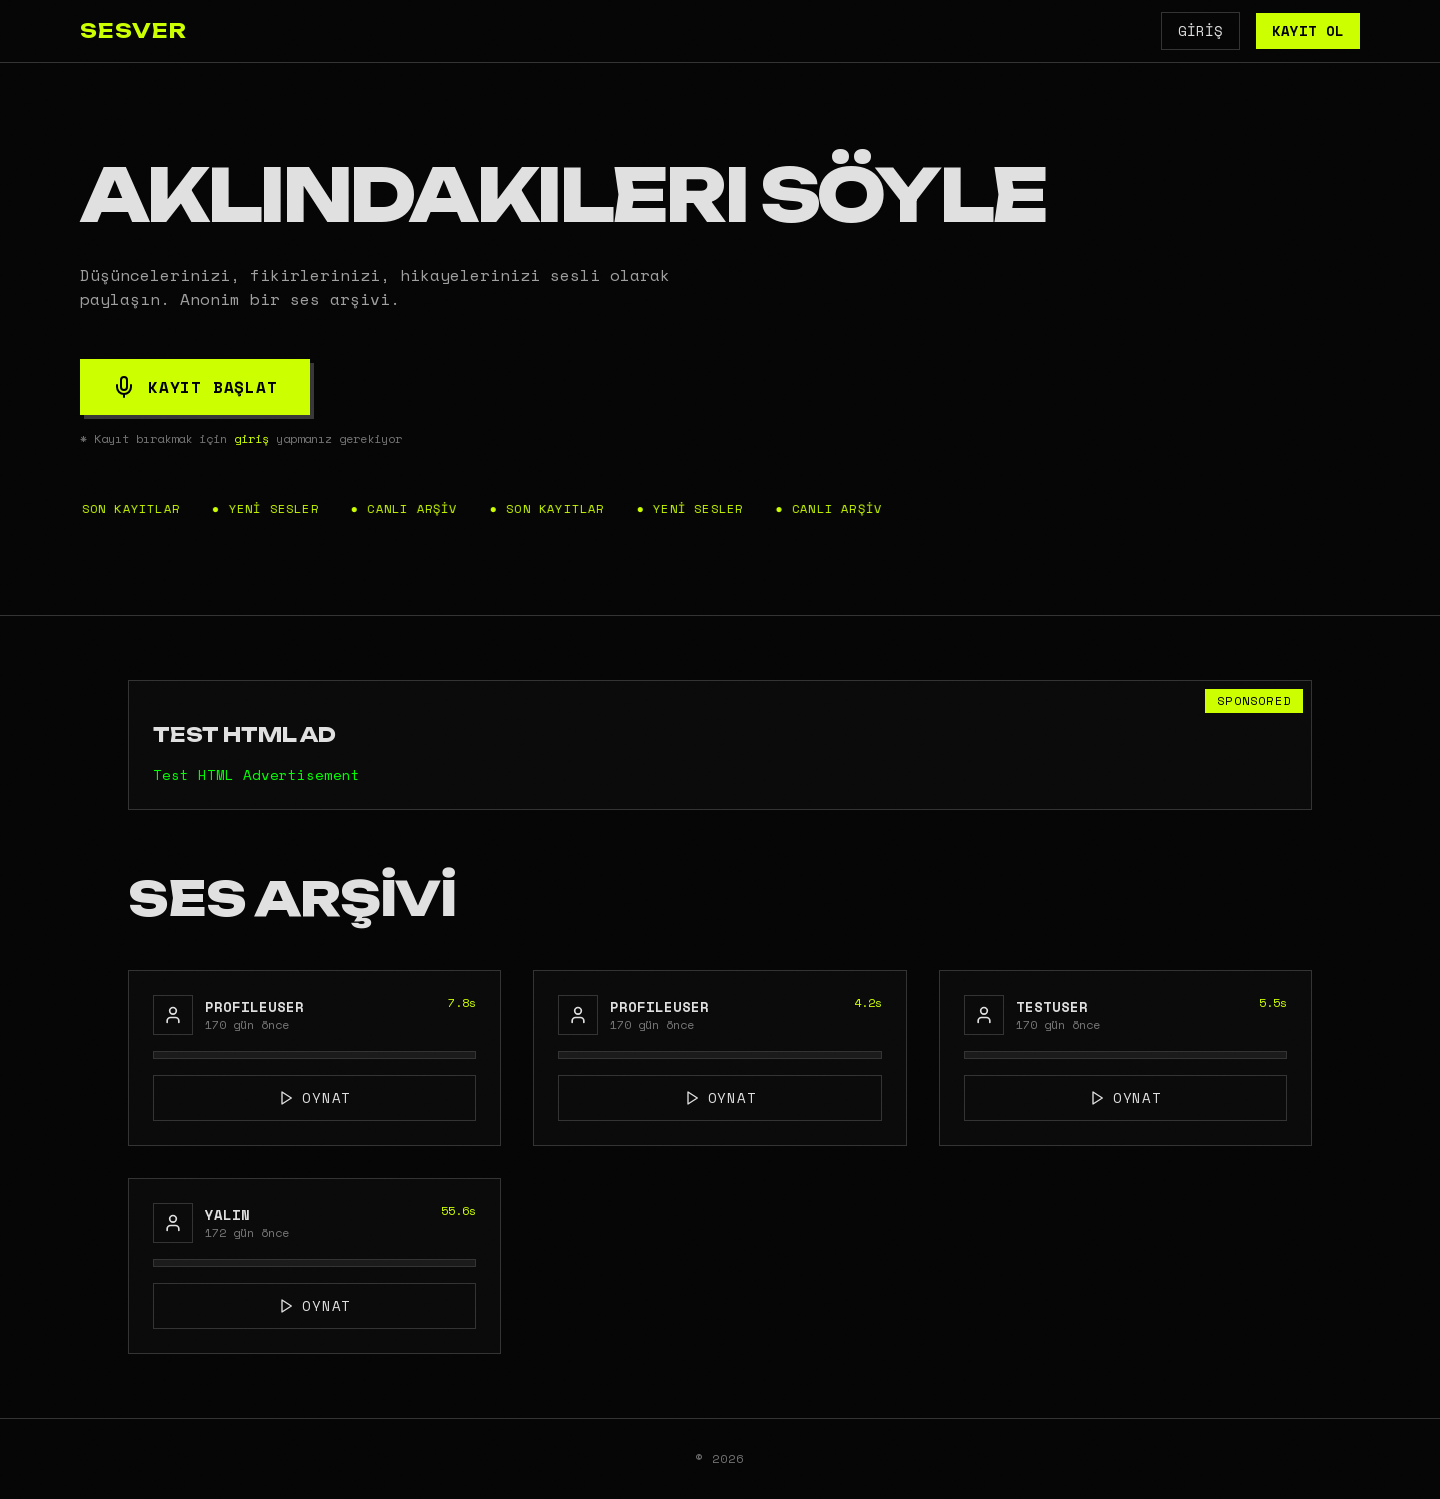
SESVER (133, 30)
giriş (251, 438)
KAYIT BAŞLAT (195, 387)
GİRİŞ (1200, 30)
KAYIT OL (1308, 30)
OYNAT (314, 1097)
